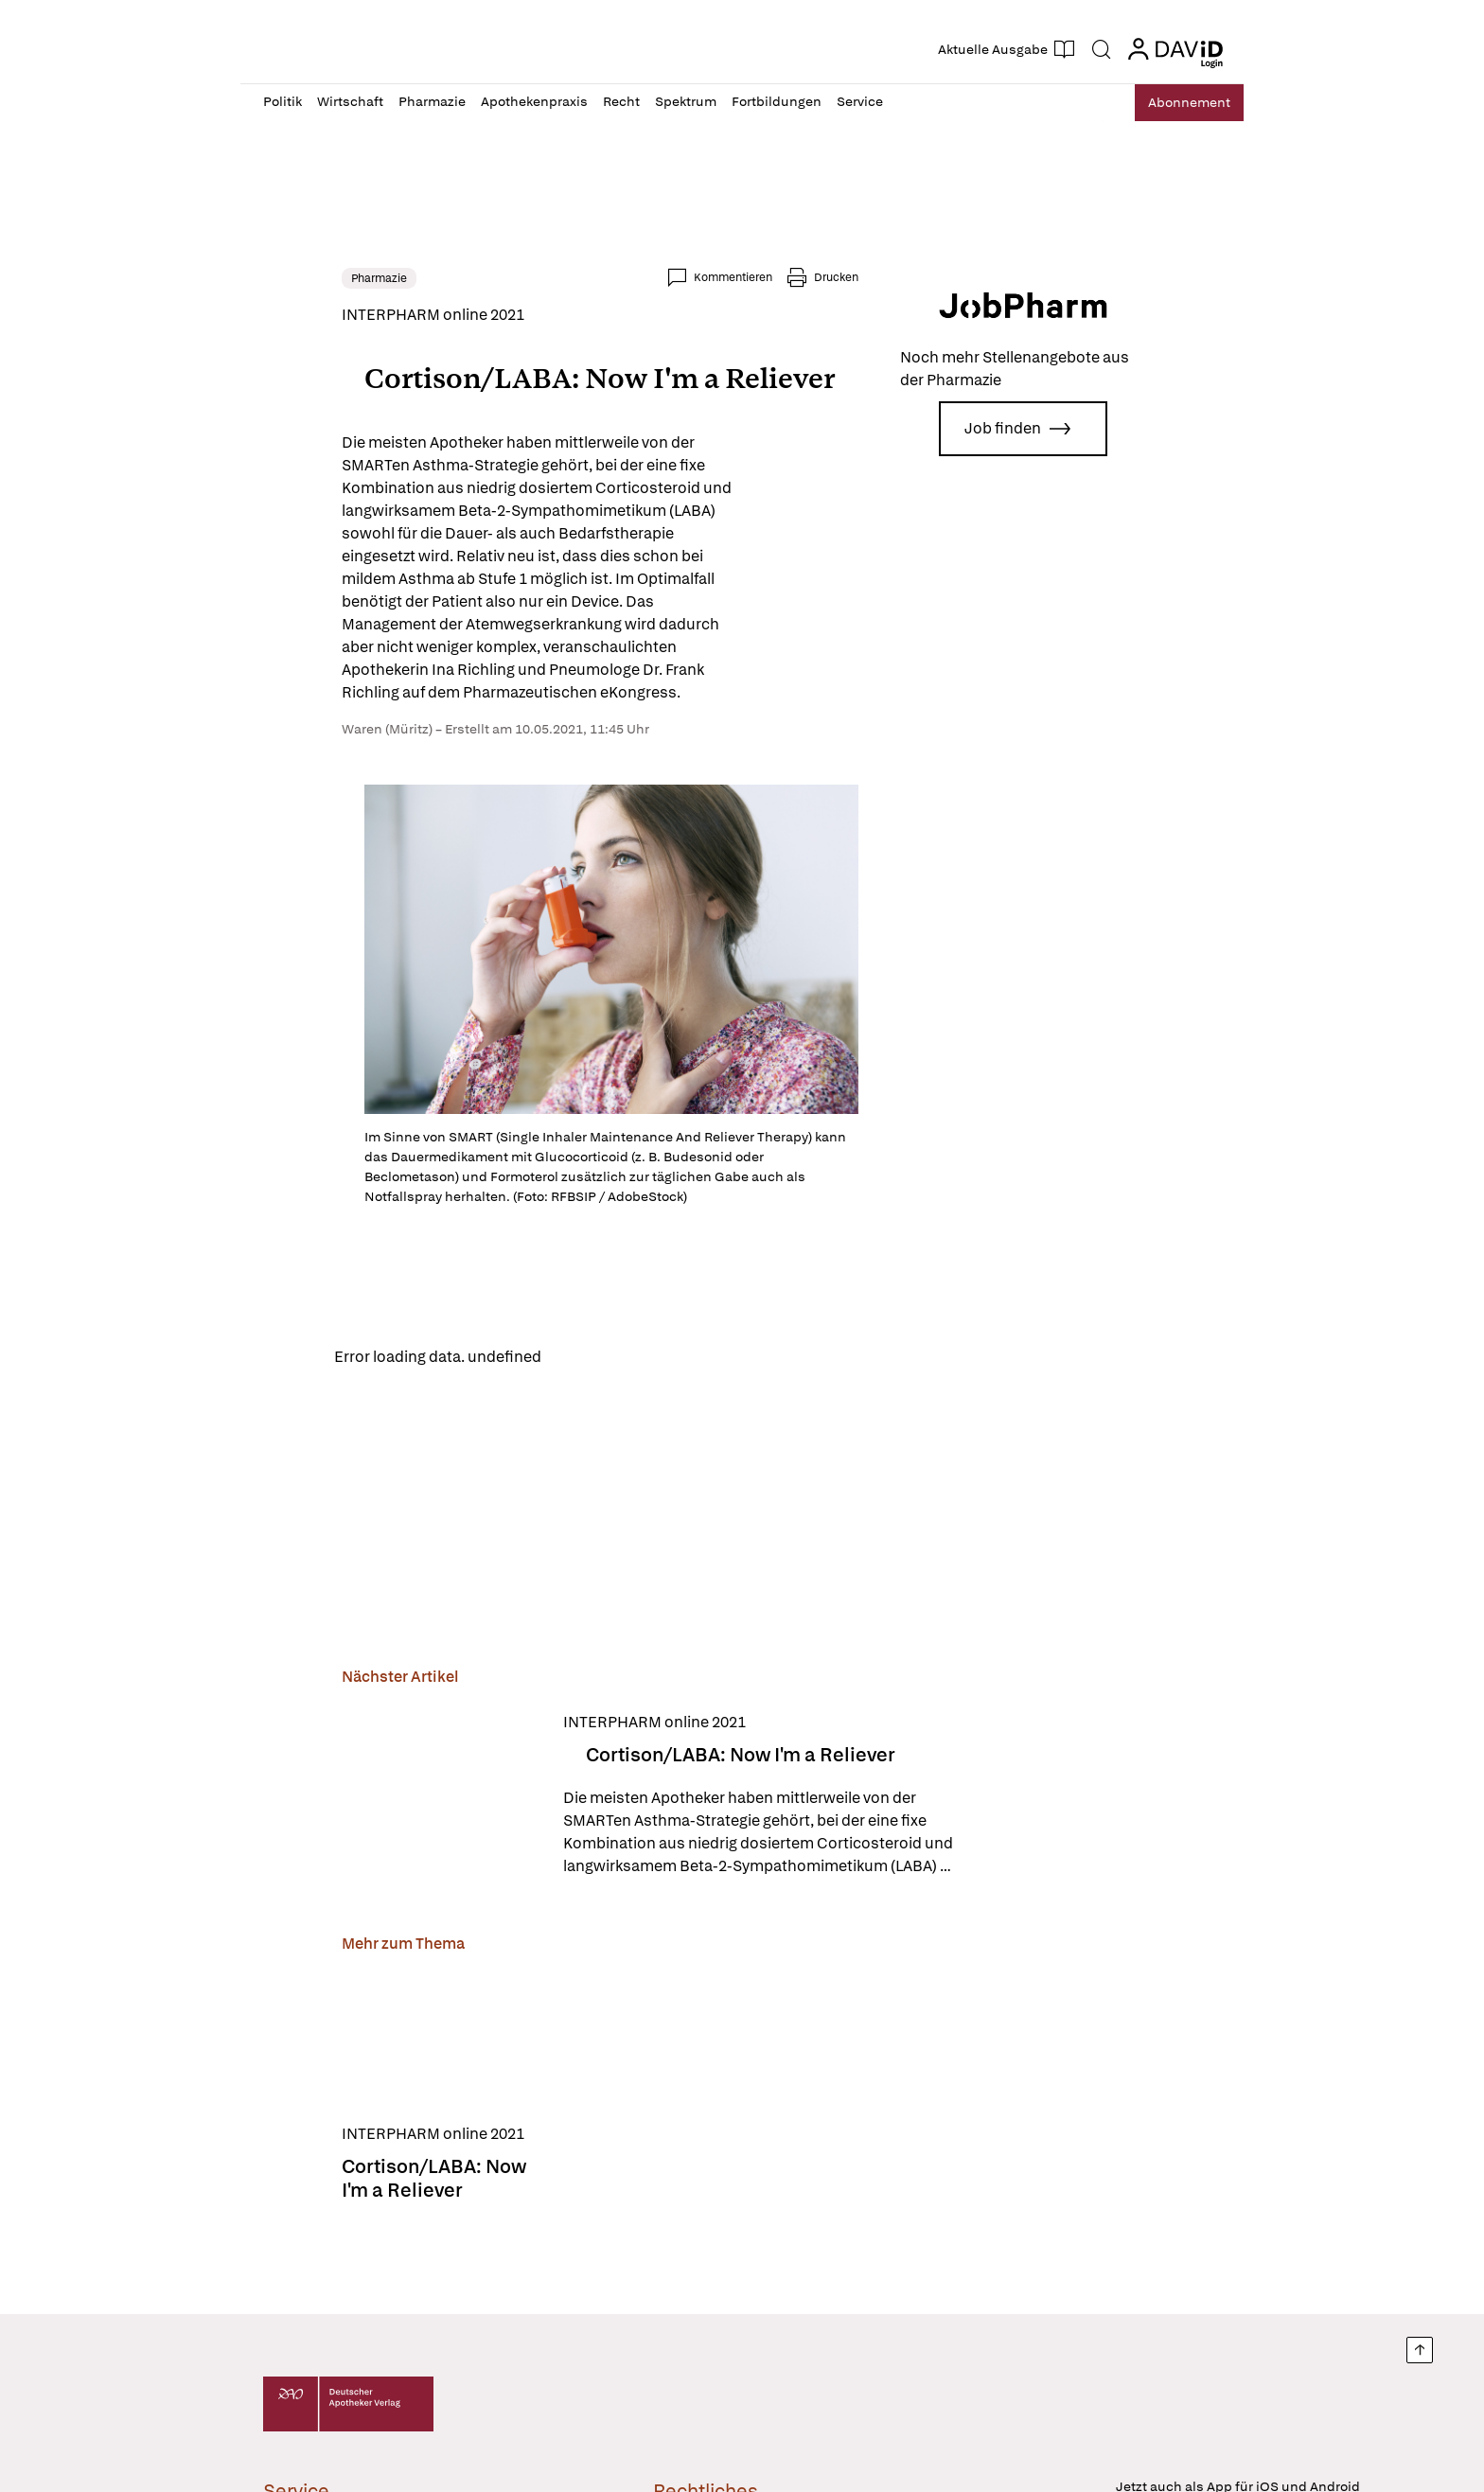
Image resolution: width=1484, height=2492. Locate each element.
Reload (503, 1352)
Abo (1180, 103)
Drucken (914, 277)
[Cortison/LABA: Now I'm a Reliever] (362, 1791)
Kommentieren (811, 277)
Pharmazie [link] (300, 278)
